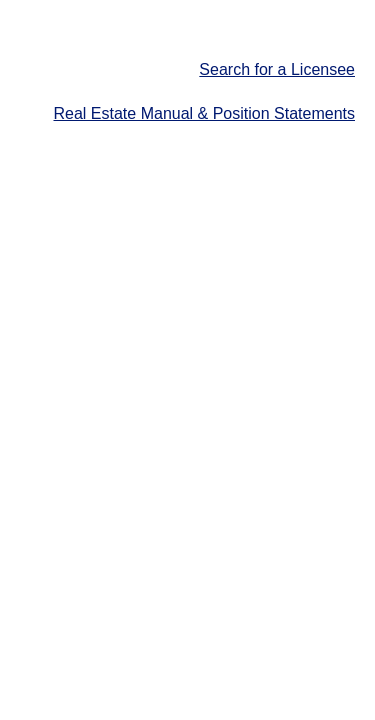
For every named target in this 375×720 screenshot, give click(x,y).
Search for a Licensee (277, 69)
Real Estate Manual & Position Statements (205, 113)
